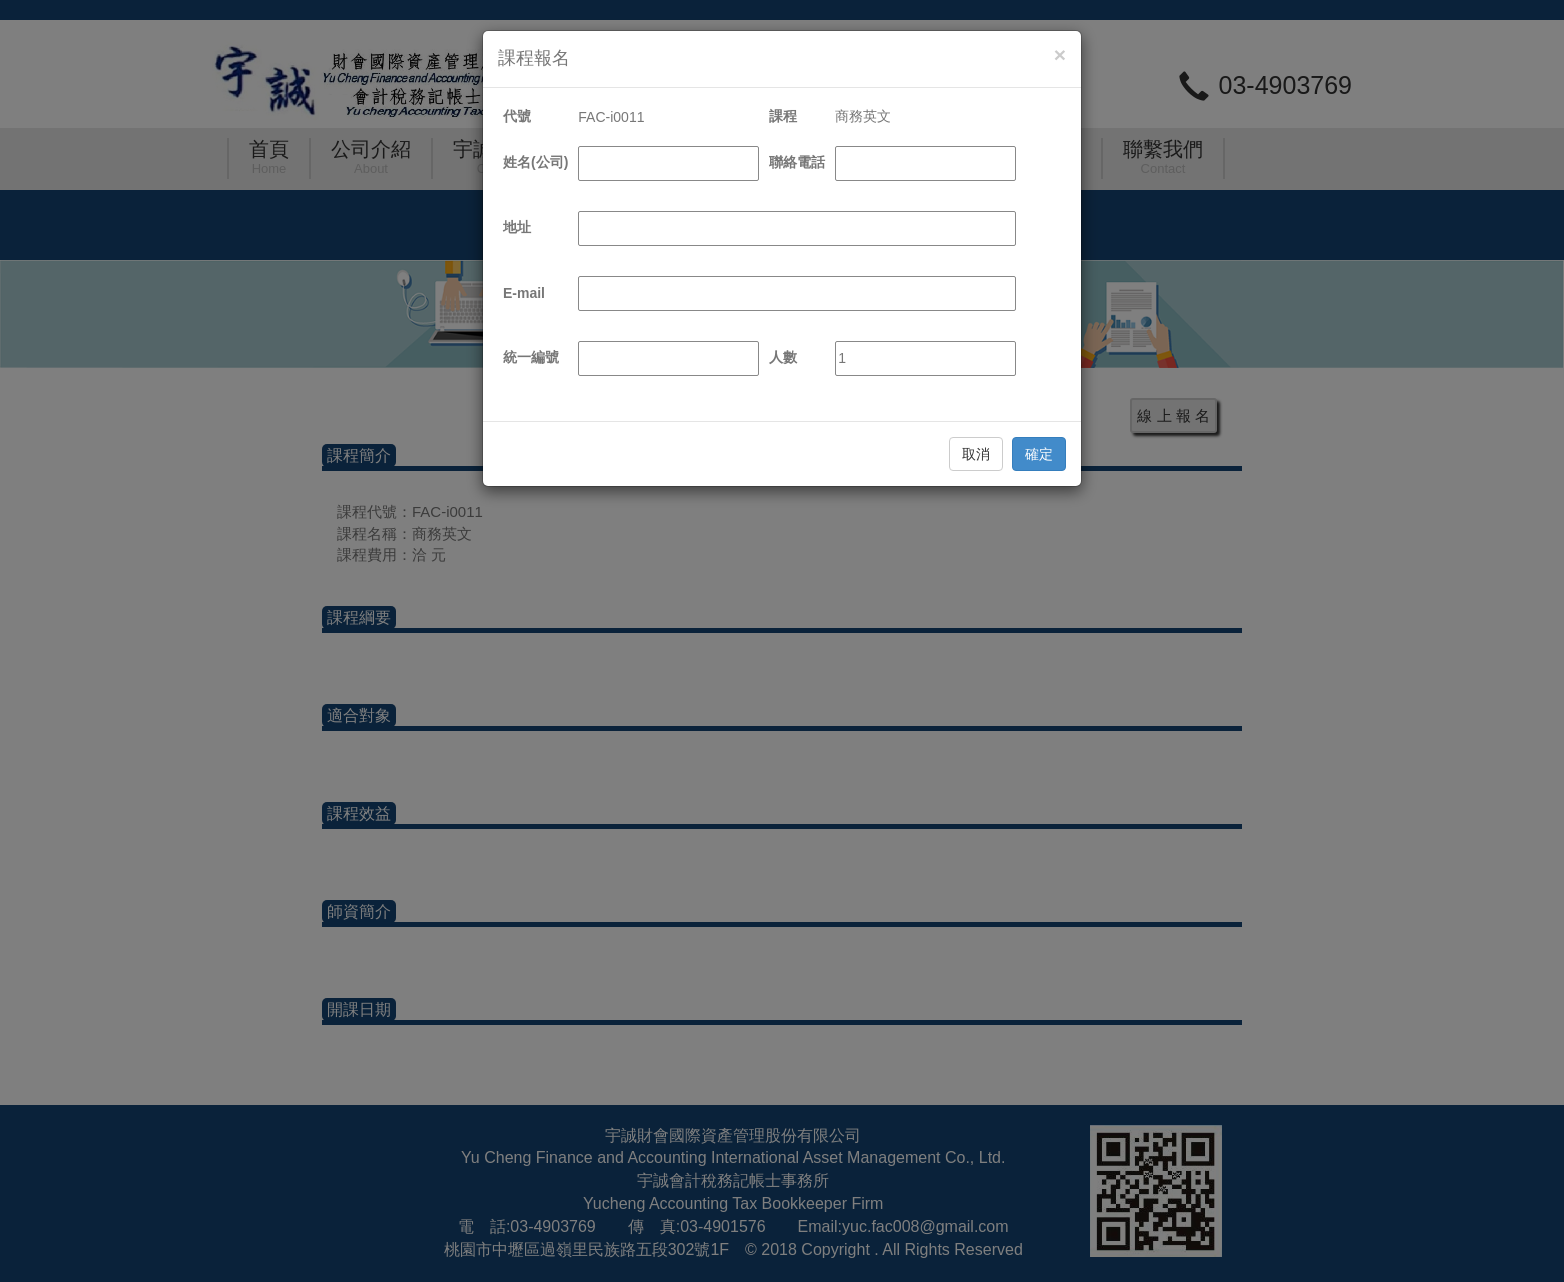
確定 (1039, 454)
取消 (976, 454)
